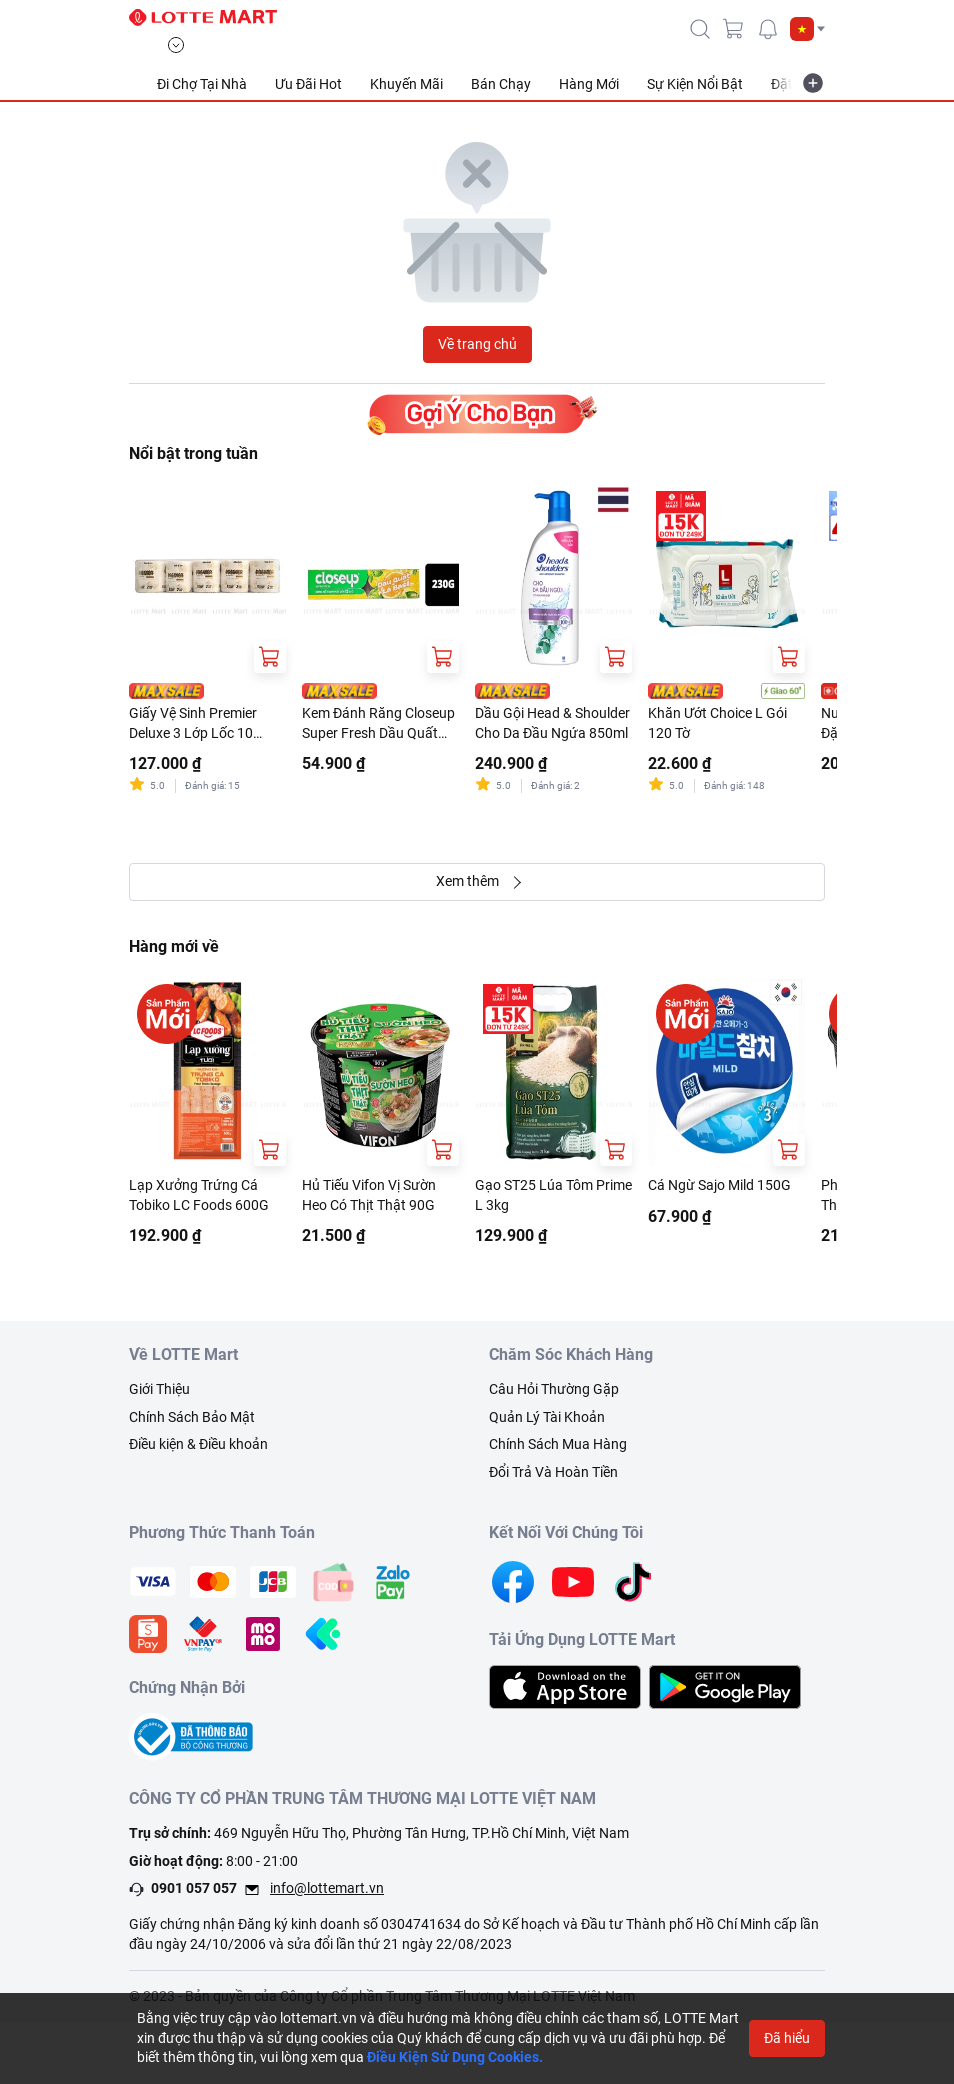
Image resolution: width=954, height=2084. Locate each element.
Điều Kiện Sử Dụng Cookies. (455, 2057)
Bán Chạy (501, 84)
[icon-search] (700, 29)
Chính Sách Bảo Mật (192, 1417)
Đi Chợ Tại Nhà (202, 84)
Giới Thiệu (159, 1389)
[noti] (768, 29)
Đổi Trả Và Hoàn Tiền (553, 1472)
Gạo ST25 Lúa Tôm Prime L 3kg (553, 1195)
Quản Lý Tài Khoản (547, 1417)
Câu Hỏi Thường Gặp (554, 1389)
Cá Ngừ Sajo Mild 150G (719, 1185)
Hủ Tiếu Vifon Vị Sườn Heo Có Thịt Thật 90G (369, 1195)
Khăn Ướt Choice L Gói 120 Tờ (717, 723)
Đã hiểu (787, 2038)
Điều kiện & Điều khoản (198, 1444)
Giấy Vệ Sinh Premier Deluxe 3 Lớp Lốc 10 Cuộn (193, 724)
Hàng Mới (589, 84)
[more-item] (813, 83)
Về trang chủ (477, 344)
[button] (807, 29)
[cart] (734, 29)
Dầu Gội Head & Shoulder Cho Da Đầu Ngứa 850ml (552, 723)
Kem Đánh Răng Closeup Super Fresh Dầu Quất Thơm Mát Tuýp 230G (378, 724)
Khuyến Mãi (406, 84)
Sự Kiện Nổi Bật (695, 84)
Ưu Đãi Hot (308, 84)
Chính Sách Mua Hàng (558, 1444)
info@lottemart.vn (327, 1888)
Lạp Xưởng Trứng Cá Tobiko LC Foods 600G (199, 1195)
